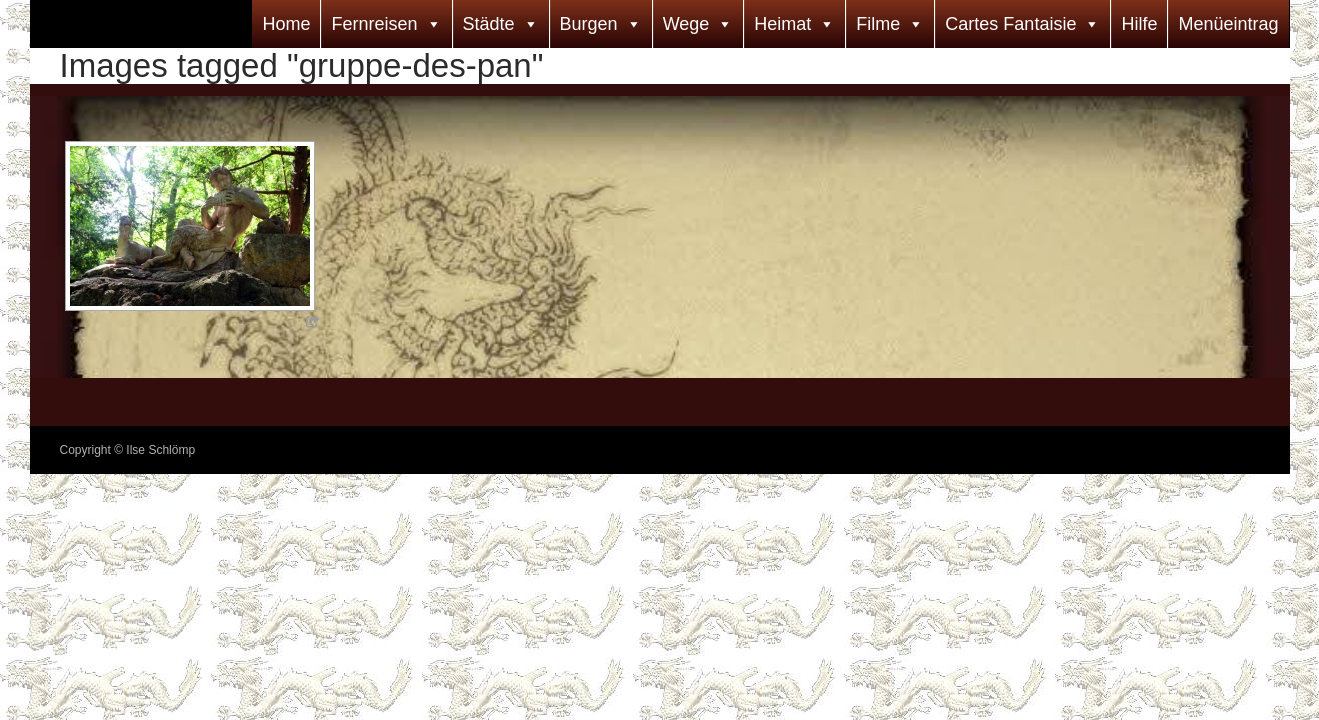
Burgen (589, 24)
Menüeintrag (1228, 24)
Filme (878, 24)
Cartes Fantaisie (1010, 24)
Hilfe (1139, 24)
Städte (489, 24)
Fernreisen (374, 24)
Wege (686, 24)
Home (286, 24)
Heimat (782, 24)
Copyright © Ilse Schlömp (128, 450)
